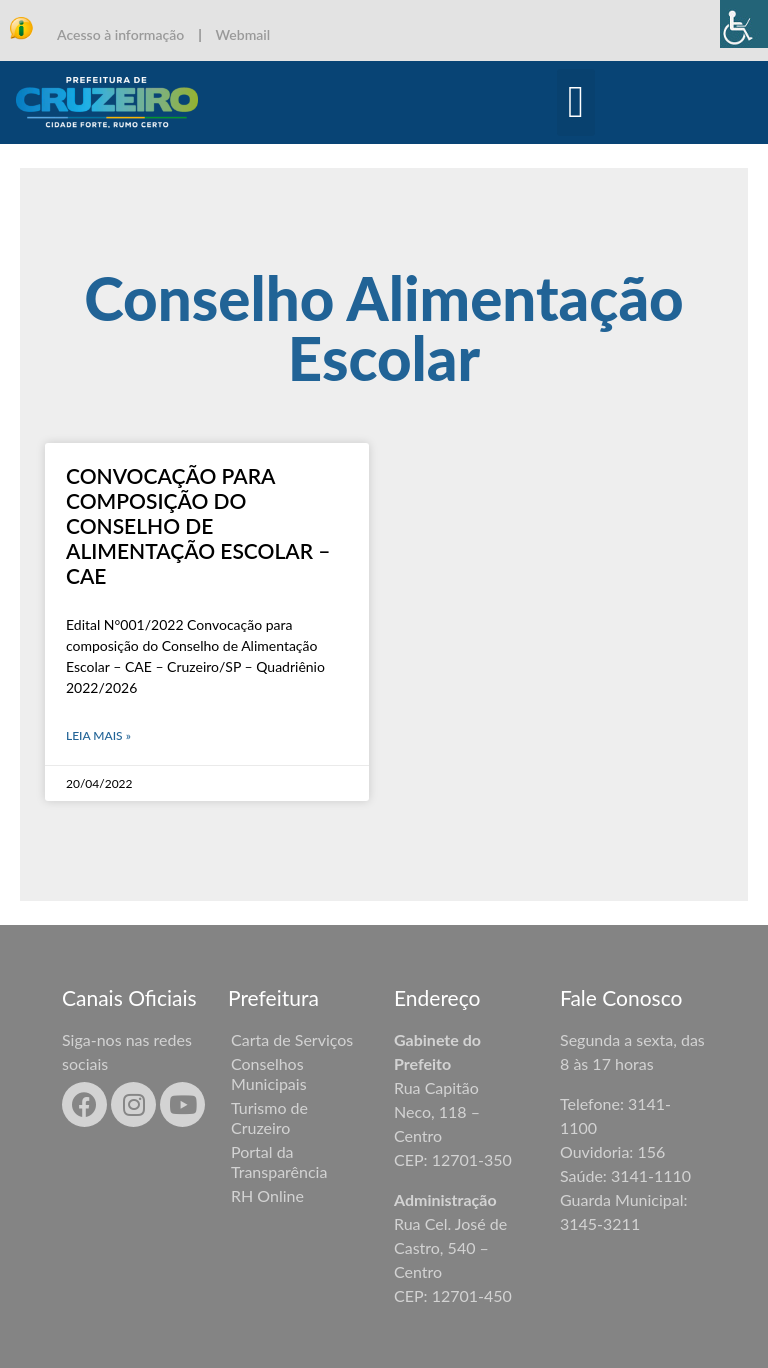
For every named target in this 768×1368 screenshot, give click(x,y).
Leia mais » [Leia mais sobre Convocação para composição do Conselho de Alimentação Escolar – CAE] (98, 735)
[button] (576, 103)
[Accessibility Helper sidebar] (744, 24)
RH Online (267, 1195)
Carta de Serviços (292, 1039)
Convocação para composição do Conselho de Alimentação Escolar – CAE (198, 526)
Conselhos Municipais (269, 1073)
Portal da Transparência (279, 1161)
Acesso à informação (120, 34)
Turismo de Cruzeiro (269, 1117)
